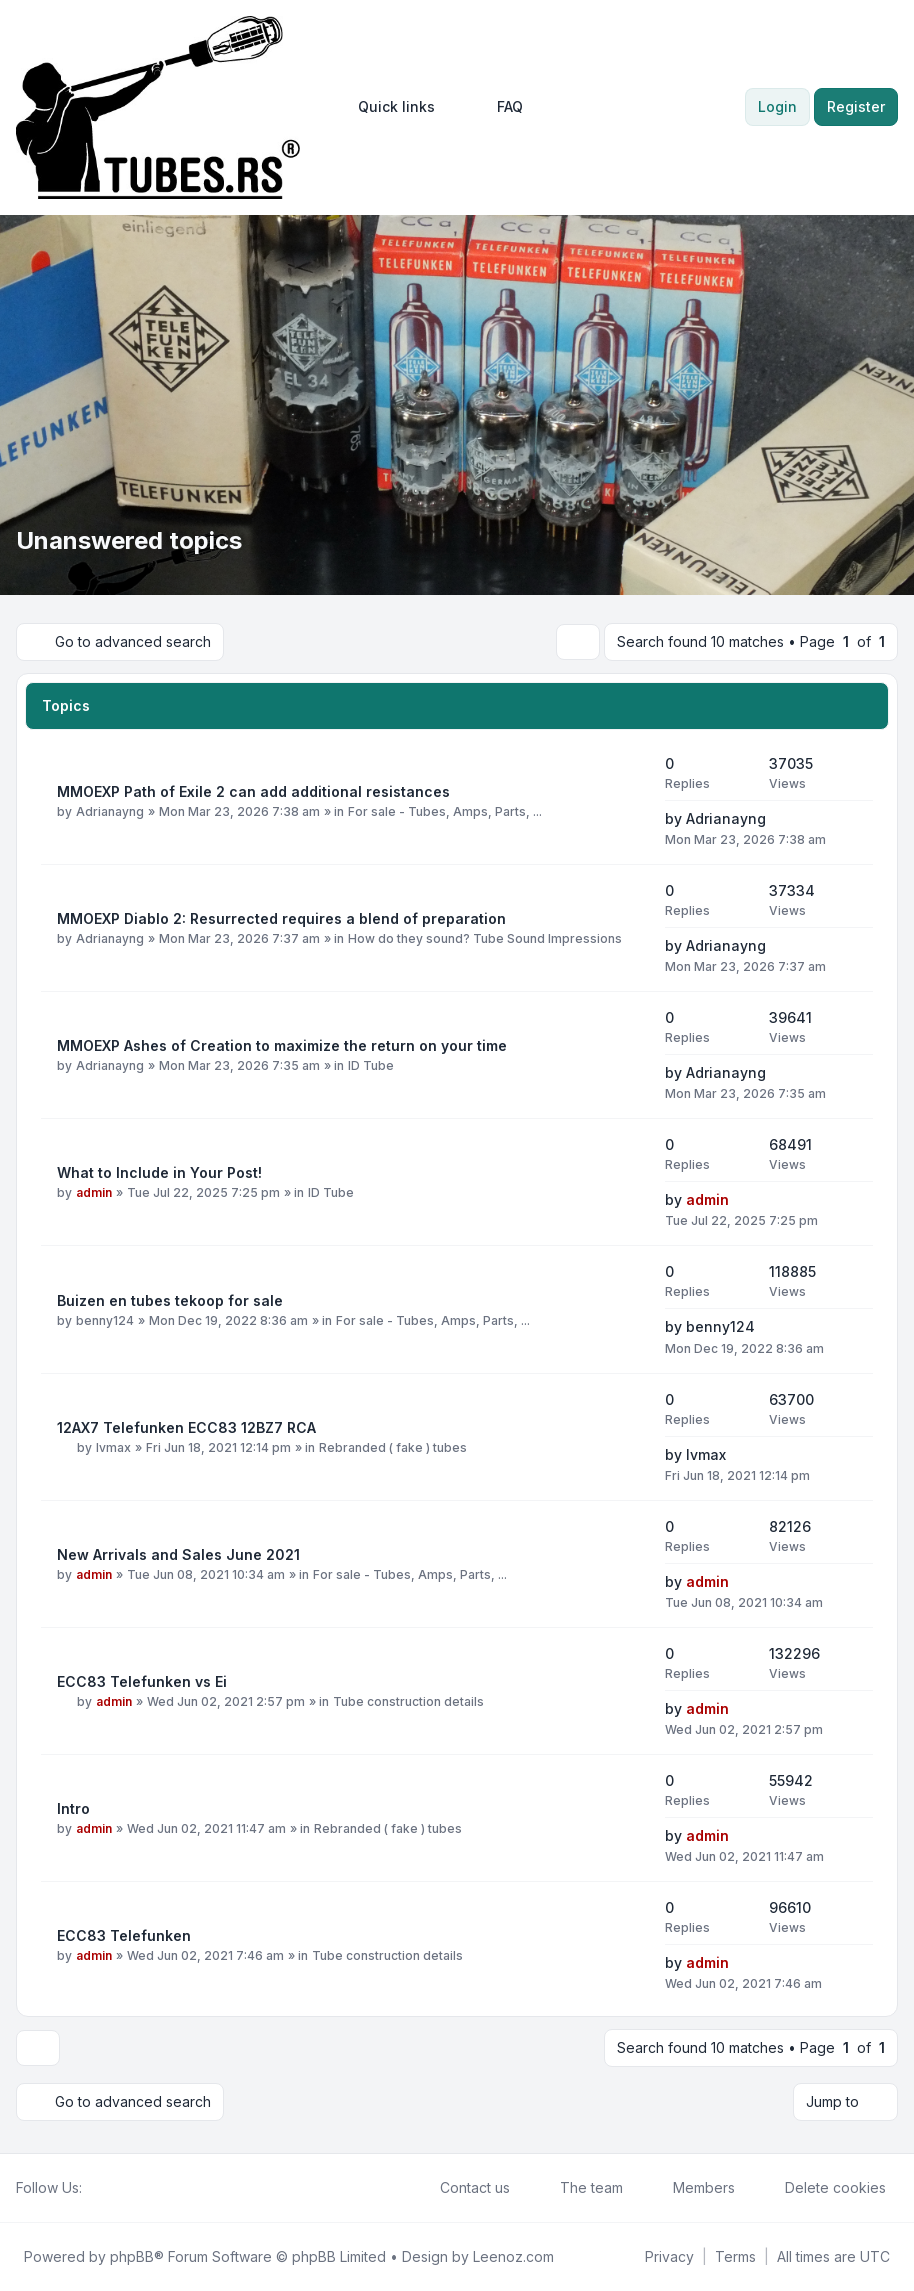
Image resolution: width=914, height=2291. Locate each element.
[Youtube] (126, 2188)
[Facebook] (94, 2188)
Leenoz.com (513, 2256)
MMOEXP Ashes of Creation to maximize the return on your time (282, 1045)
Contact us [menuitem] (462, 2188)
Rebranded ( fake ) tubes (393, 1447)
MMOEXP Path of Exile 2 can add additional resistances (253, 791)
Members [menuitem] (691, 2188)
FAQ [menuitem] (497, 107)
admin (94, 1192)
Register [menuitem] (856, 106)
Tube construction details (408, 1701)
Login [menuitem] (777, 106)
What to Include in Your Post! (159, 1172)
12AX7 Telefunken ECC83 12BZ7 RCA (186, 1427)
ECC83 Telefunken (124, 1935)
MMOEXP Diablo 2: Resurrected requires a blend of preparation (281, 918)
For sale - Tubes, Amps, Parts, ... (445, 811)
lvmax (113, 1447)
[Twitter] (110, 2188)
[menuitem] (387, 107)
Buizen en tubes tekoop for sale (170, 1300)
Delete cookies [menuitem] (822, 2188)
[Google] (142, 2188)
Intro (73, 1808)
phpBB (132, 2256)
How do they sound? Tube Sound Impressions (485, 938)
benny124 (105, 1320)
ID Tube (371, 1065)
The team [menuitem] (578, 2188)
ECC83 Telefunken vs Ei (142, 1681)
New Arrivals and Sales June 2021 (178, 1554)
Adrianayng (110, 811)
